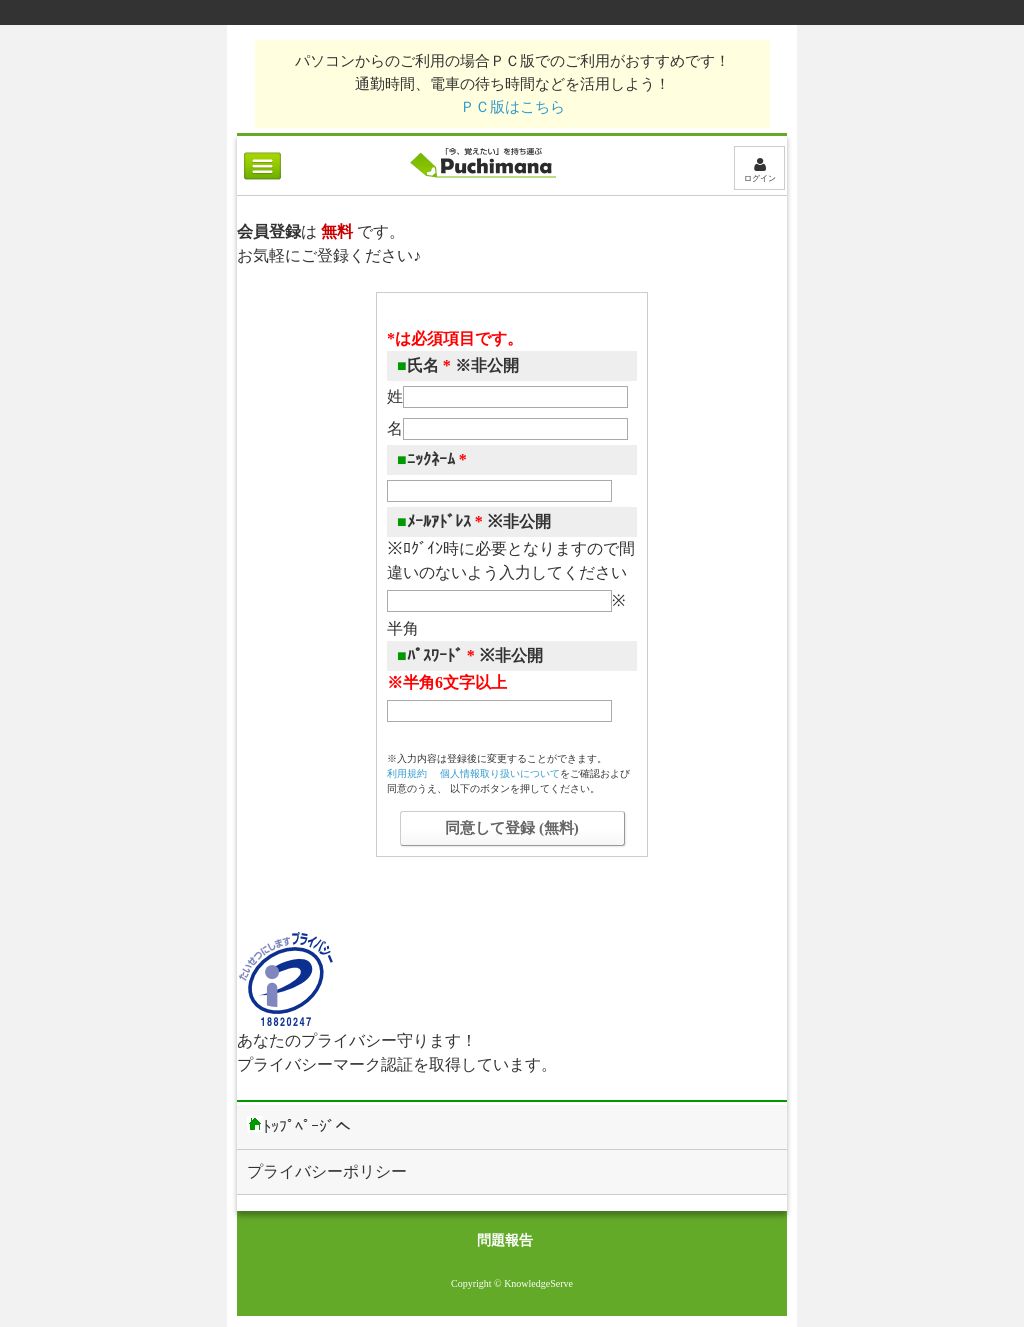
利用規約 (407, 773)
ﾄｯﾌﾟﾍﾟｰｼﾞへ (299, 1125)
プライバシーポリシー (327, 1171)
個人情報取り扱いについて (500, 773)
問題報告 (505, 1240)
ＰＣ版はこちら (512, 106)
